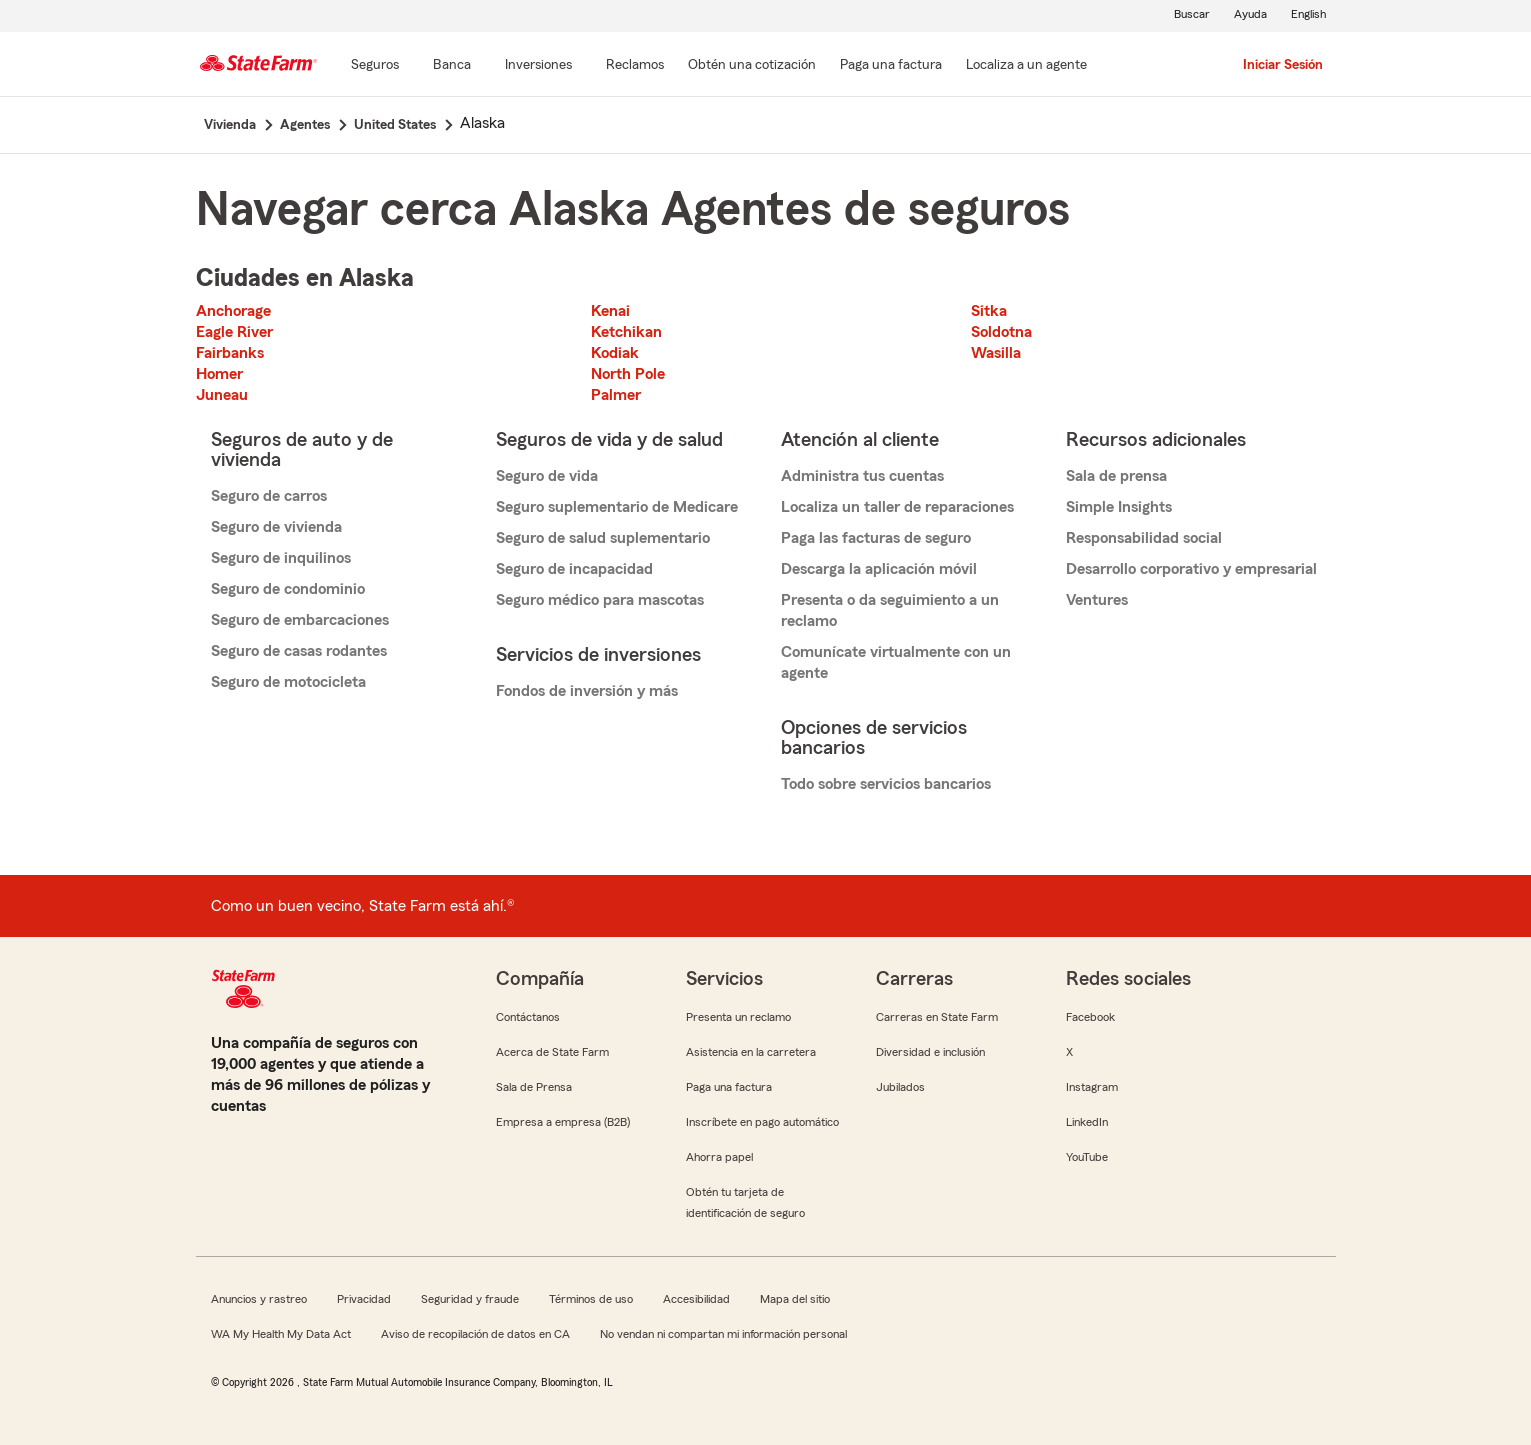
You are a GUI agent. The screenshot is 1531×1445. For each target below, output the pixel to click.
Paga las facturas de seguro (876, 538)
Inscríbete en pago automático (762, 1122)
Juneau (222, 395)
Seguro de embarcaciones (300, 620)
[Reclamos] (635, 66)
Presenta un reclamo (738, 1017)
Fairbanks (230, 353)
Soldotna (1001, 332)
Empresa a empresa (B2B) (563, 1122)
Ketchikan (626, 332)
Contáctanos (528, 1017)
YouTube (1087, 1157)
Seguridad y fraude (470, 1299)
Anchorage (233, 311)
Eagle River (234, 332)
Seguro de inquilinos (281, 558)
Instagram (1092, 1087)
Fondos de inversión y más (587, 691)
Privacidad (364, 1299)
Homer (219, 374)
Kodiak (615, 353)
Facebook (1090, 1017)
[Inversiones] (538, 66)
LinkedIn (1087, 1122)
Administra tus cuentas (862, 476)
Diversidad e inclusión (930, 1052)
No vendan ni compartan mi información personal (723, 1334)
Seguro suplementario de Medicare (617, 507)
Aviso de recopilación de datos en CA (475, 1334)
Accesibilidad (696, 1299)
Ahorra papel (719, 1157)
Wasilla (996, 353)
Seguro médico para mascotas (600, 600)
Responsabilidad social (1144, 538)
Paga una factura (729, 1087)
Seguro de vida (547, 476)
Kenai (610, 311)
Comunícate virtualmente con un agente (896, 662)
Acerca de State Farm (552, 1052)
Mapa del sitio (795, 1299)
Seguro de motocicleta (288, 682)
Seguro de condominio (288, 589)
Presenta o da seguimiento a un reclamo (890, 610)
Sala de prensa (1116, 476)
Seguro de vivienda (276, 527)
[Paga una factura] (891, 66)
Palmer (616, 395)
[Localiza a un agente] (1026, 66)
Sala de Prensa (534, 1087)
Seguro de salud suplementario (603, 538)
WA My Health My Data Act (281, 1334)
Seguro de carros (269, 496)
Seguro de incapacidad (574, 569)
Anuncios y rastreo (259, 1299)
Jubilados (900, 1087)
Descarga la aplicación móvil (879, 569)
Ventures (1097, 600)
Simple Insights (1119, 507)
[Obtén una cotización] (752, 66)
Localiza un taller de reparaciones (897, 507)
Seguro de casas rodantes (299, 651)
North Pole (628, 374)
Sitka (989, 311)
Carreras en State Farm (937, 1017)
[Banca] (452, 66)
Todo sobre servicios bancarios (886, 784)
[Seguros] (375, 66)
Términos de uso (591, 1299)
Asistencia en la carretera (751, 1052)
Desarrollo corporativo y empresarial (1191, 569)
